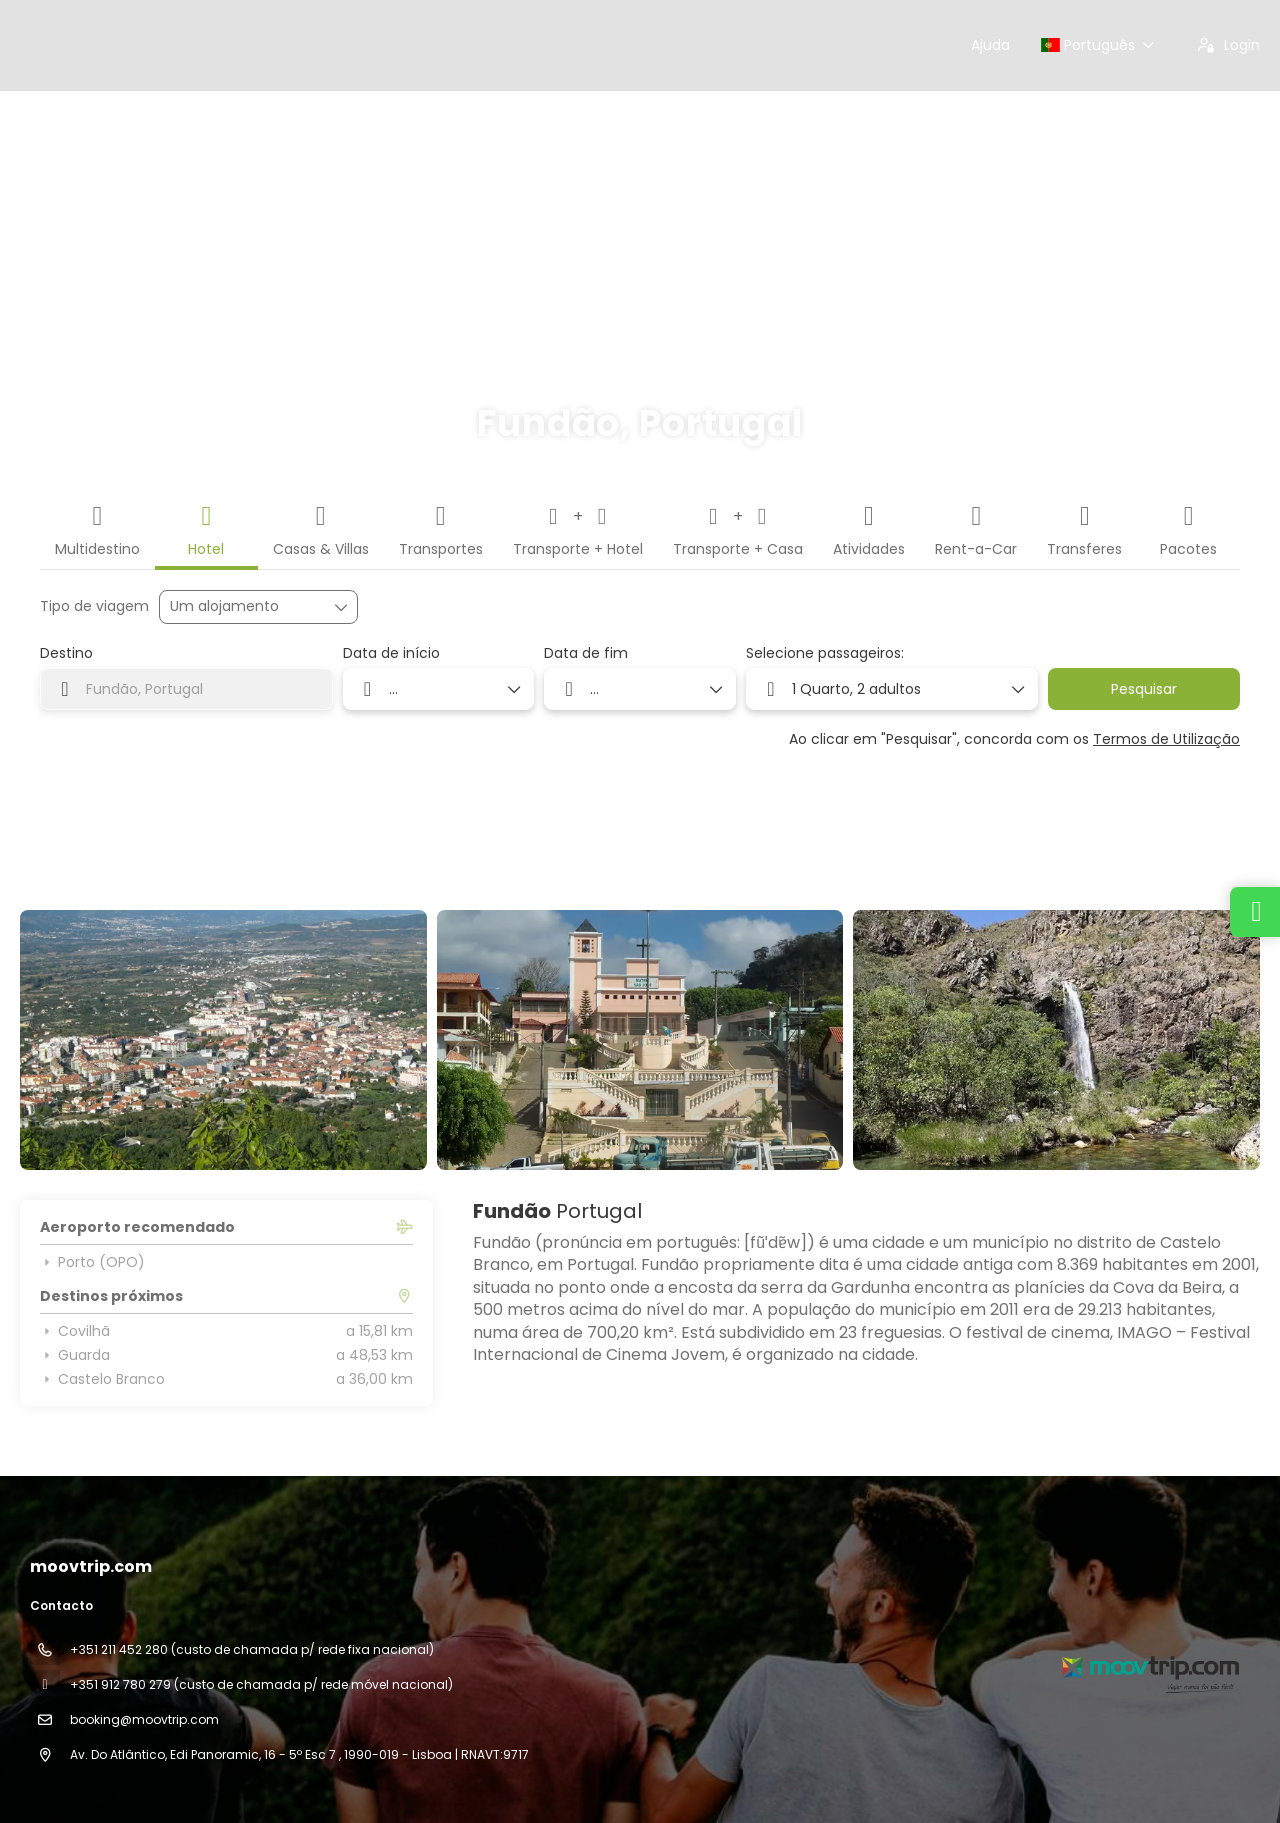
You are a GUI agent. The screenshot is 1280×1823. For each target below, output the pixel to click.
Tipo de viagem (94, 606)
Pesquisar (1144, 689)
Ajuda (990, 45)
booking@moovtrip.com (144, 1719)
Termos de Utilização (1166, 739)
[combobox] (186, 689)
